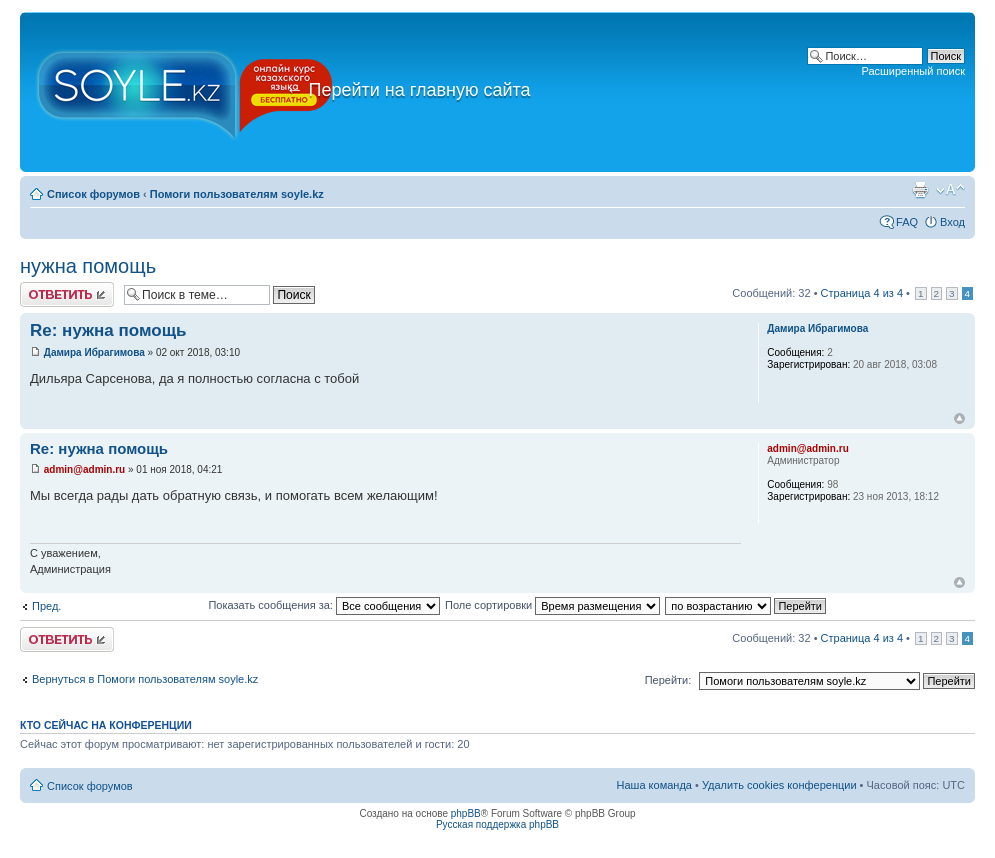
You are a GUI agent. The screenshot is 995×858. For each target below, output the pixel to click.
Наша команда (654, 785)
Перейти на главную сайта (408, 90)
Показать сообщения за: (324, 605)
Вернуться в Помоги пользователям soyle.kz (145, 679)
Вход (952, 222)
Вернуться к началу (959, 418)
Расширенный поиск (913, 71)
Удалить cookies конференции (779, 785)
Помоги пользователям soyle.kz (237, 194)
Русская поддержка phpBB (497, 824)
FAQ (907, 222)
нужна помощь (88, 266)
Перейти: (668, 680)
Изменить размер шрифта (950, 190)
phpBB (466, 813)
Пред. (46, 606)
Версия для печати (920, 190)
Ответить (67, 294)
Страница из (862, 293)
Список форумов (93, 194)
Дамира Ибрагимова (94, 352)
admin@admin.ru (84, 469)
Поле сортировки (552, 605)
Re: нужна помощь (108, 330)
